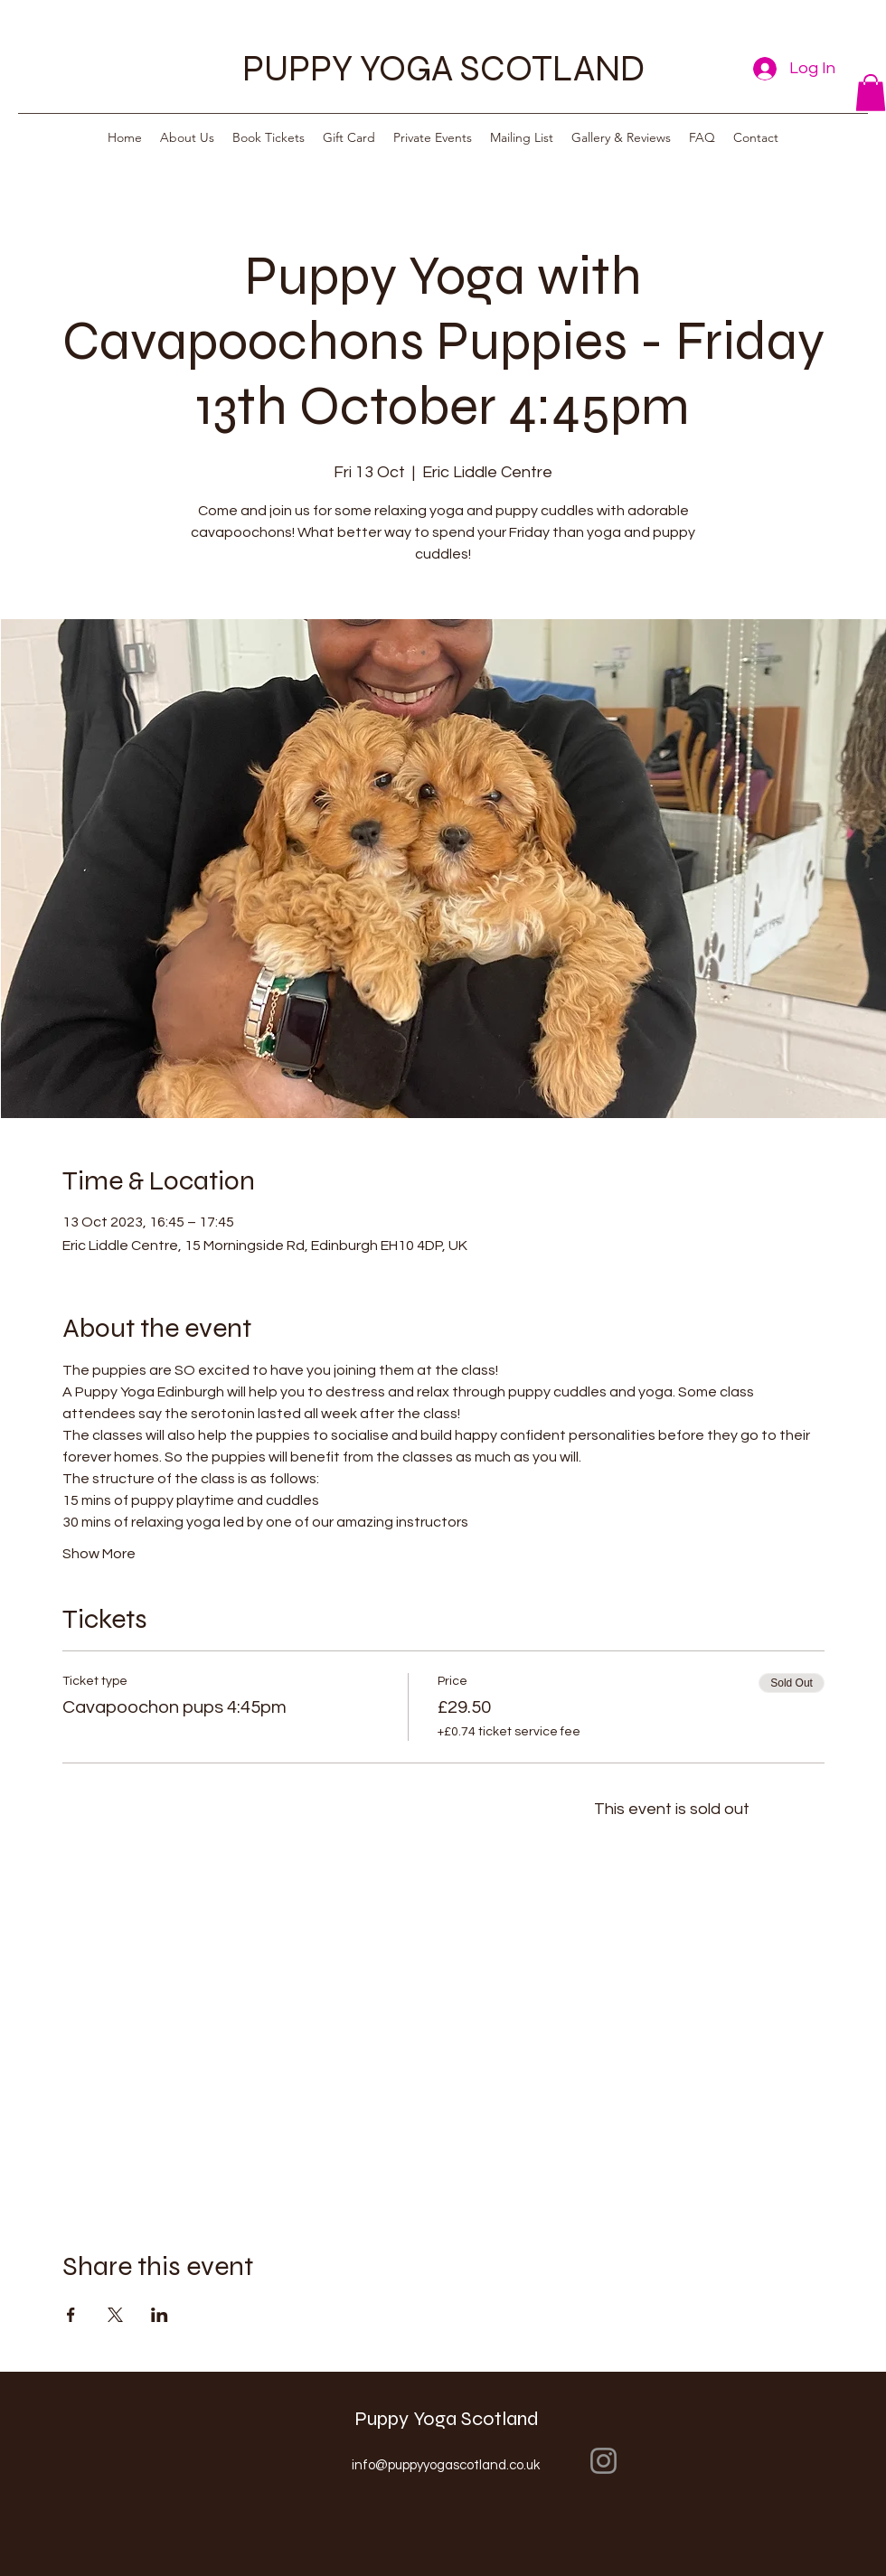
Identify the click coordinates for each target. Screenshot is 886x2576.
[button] (870, 92)
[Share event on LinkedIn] (159, 2315)
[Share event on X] (115, 2315)
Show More (99, 1554)
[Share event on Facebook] (71, 2315)
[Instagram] (603, 2460)
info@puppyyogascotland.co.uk (446, 2465)
